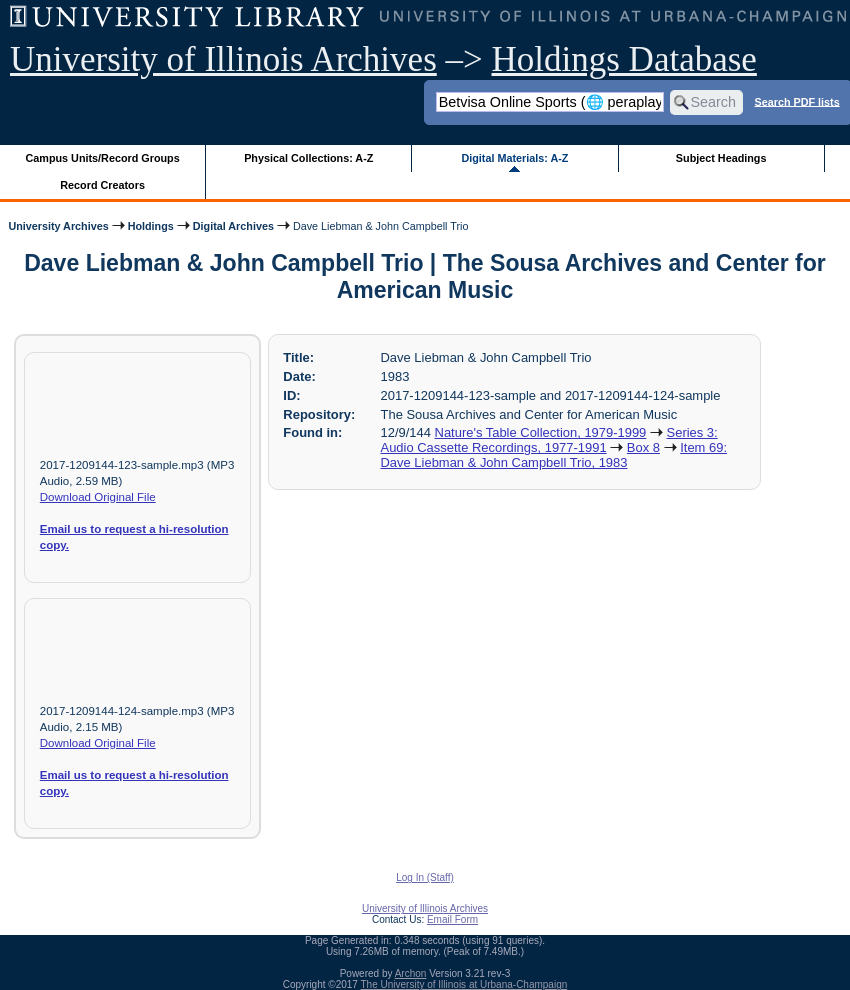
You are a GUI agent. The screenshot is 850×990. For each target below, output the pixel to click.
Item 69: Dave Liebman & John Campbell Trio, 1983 (554, 455)
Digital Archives (233, 226)
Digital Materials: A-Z (514, 158)
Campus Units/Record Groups (103, 158)
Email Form (452, 919)
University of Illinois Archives (223, 59)
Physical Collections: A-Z (308, 158)
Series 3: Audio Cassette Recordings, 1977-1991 (549, 440)
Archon (411, 973)
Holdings (151, 226)
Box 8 (643, 447)
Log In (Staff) (425, 877)
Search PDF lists (796, 101)
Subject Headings (721, 158)
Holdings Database (624, 59)
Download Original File (98, 497)
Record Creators (102, 185)
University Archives (58, 226)
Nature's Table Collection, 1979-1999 (541, 432)
